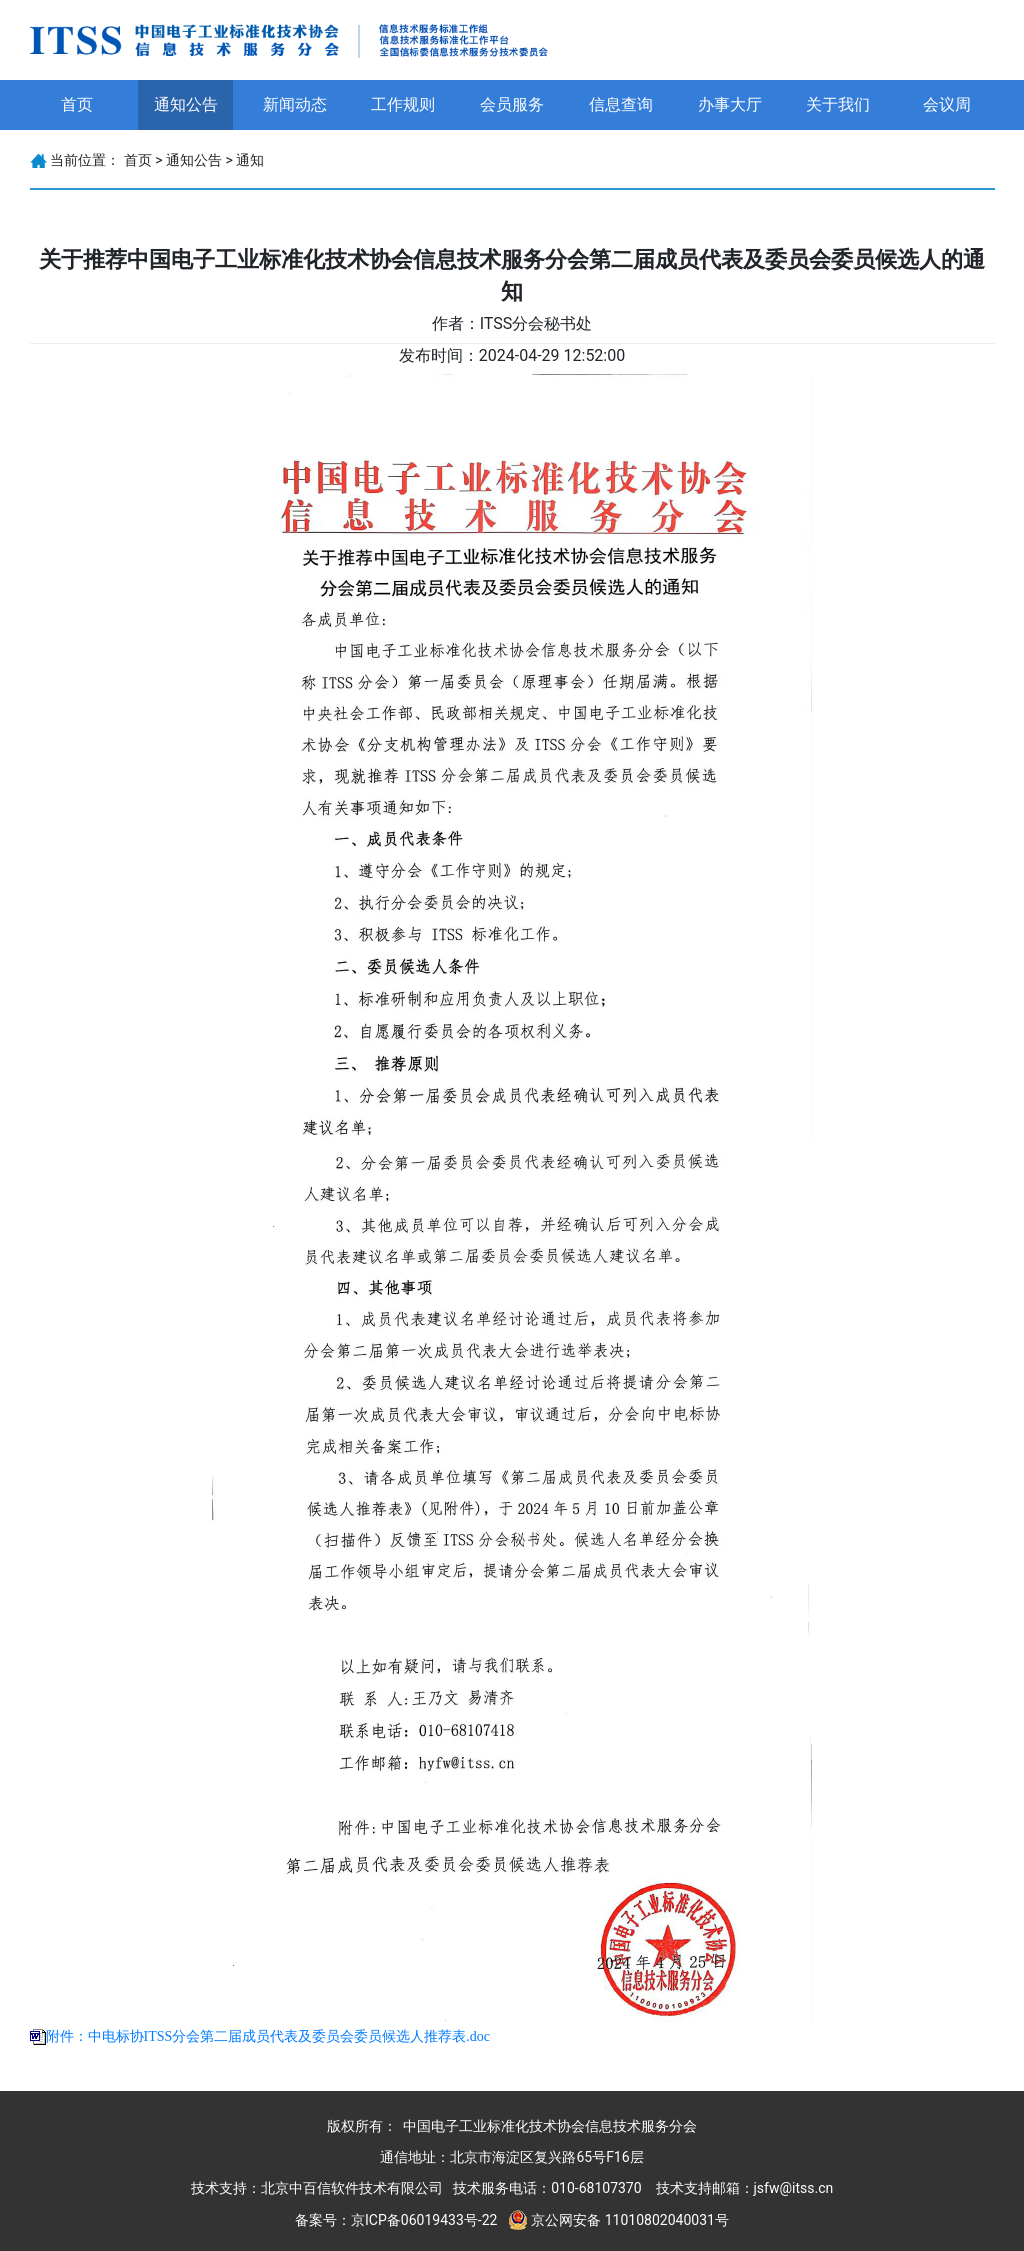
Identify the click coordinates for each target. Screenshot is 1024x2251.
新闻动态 (295, 104)
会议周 (947, 104)
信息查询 (621, 104)
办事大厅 (730, 104)
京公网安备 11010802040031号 (630, 2220)
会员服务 (512, 104)
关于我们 (838, 104)
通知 (250, 160)
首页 (77, 104)
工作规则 (403, 104)
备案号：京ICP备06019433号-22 (396, 2220)
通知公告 (186, 104)
